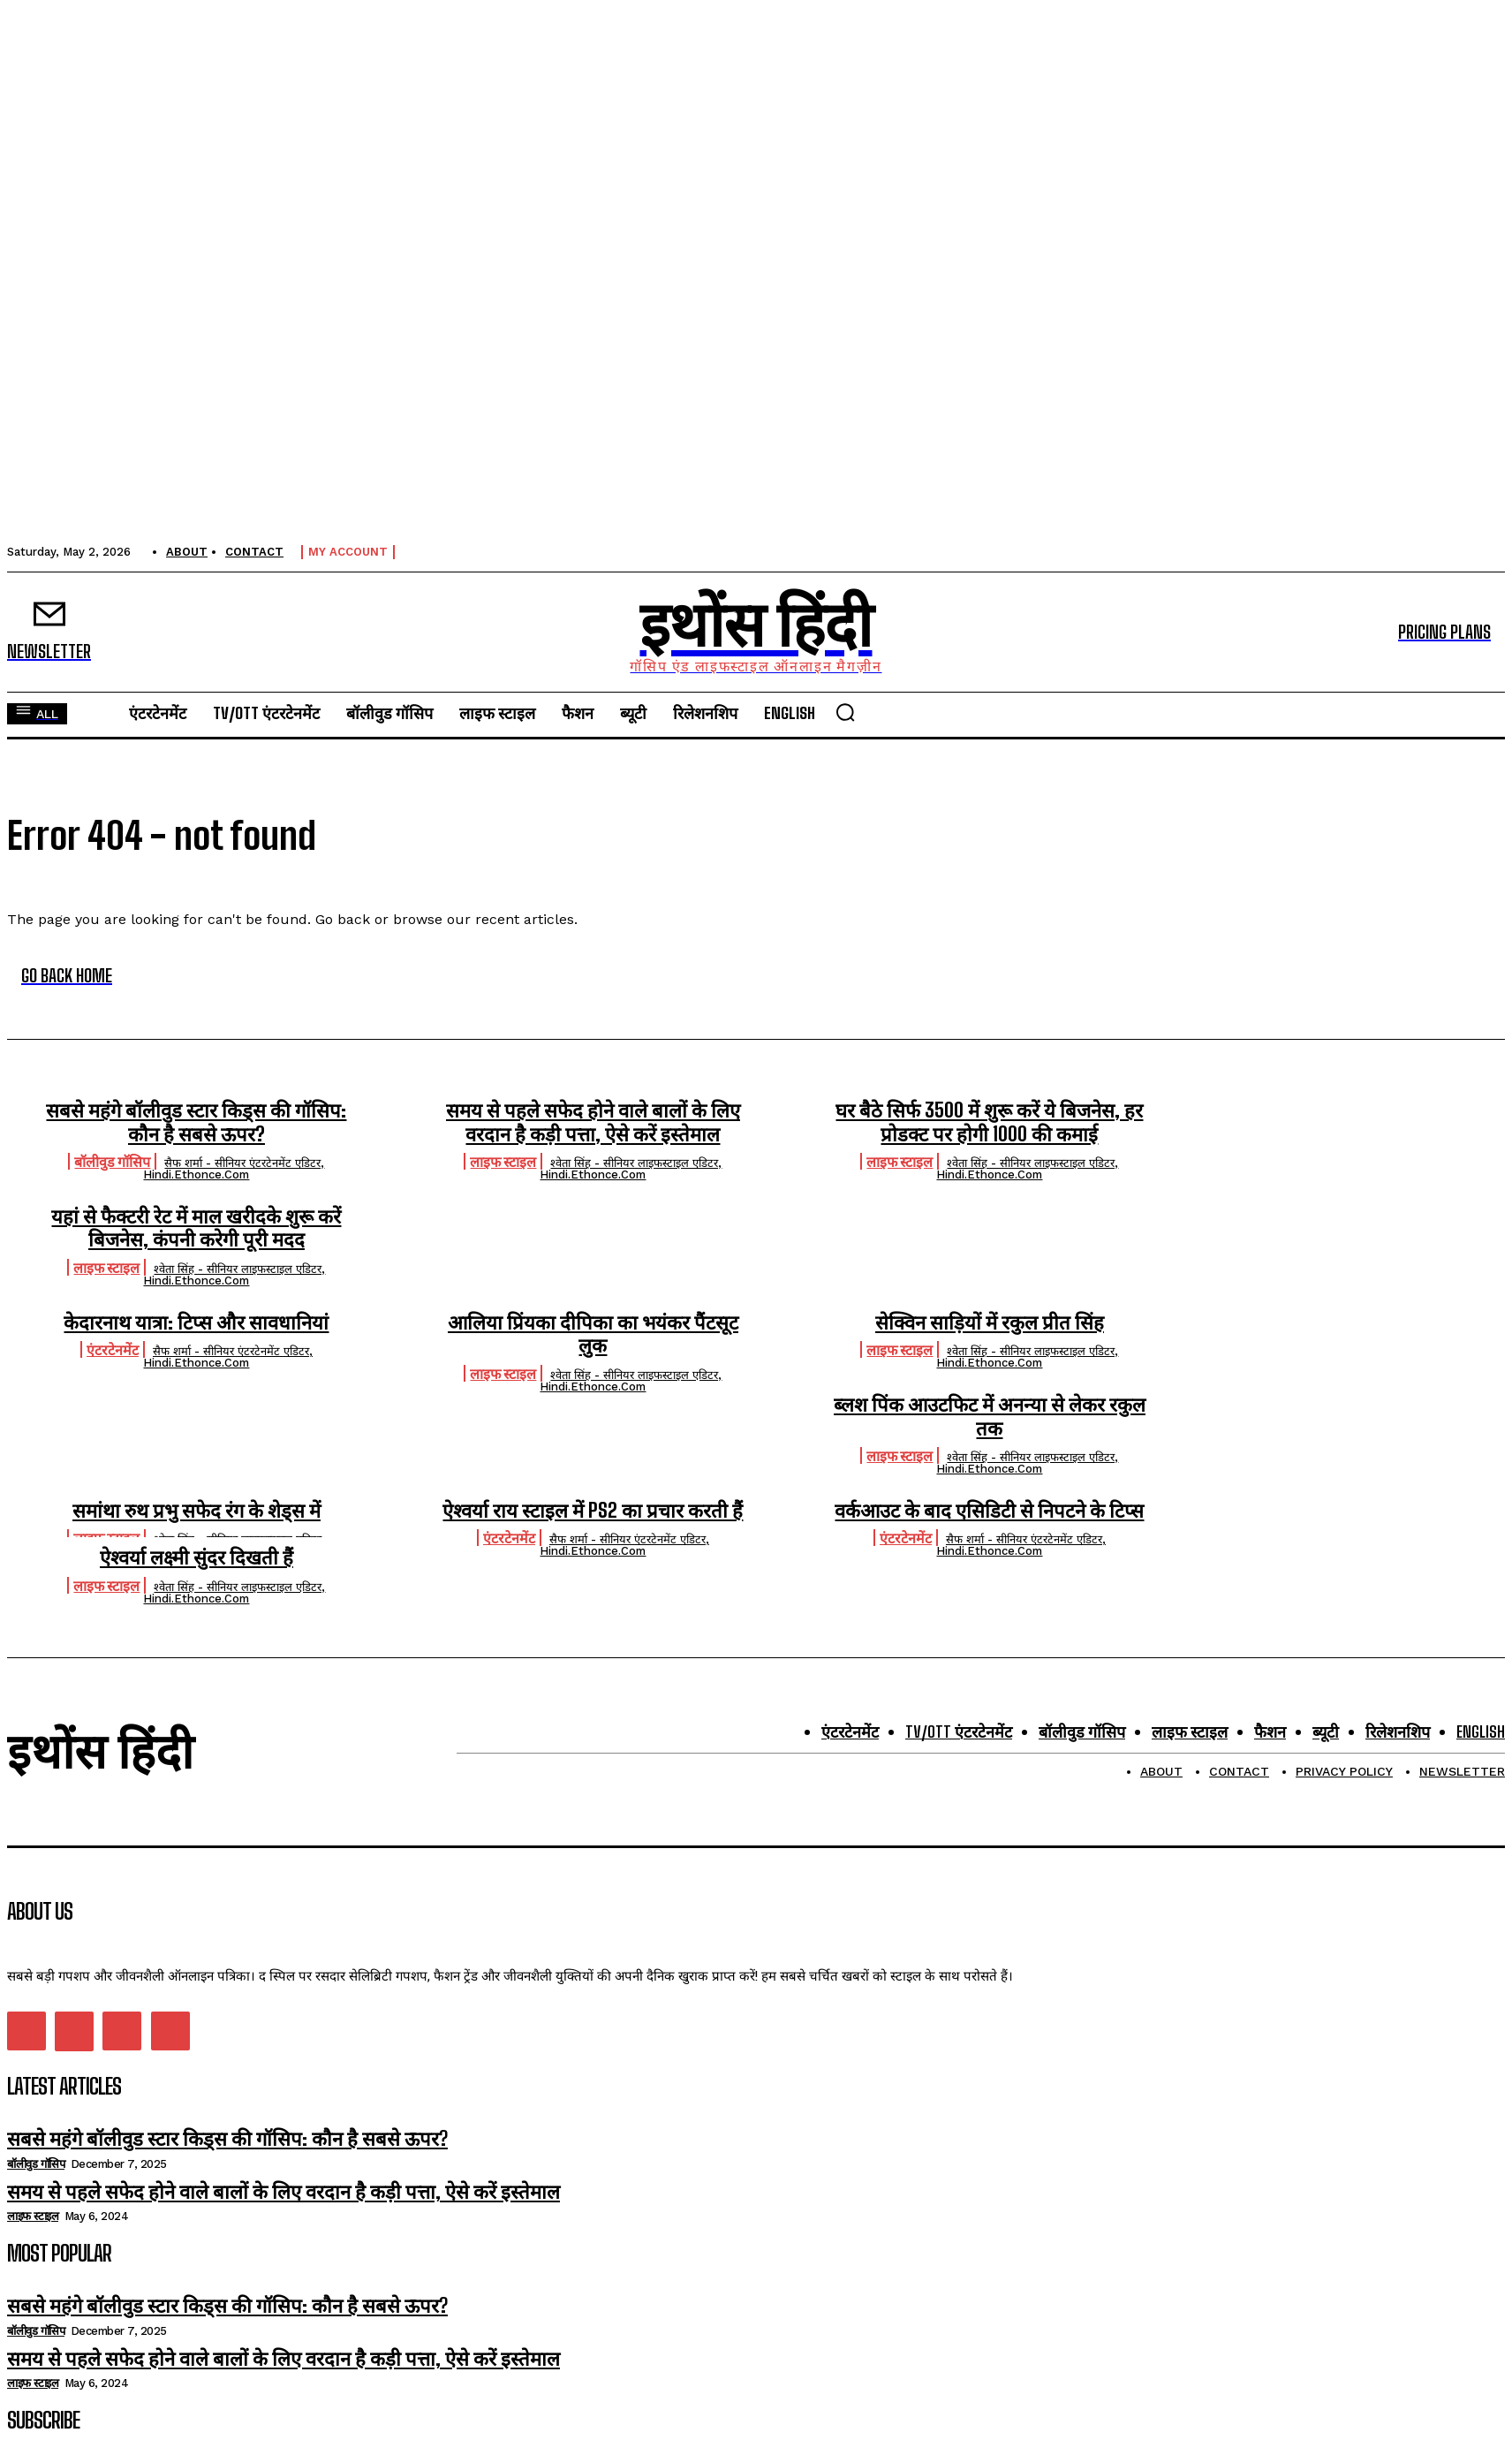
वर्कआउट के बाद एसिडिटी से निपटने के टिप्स (989, 1510)
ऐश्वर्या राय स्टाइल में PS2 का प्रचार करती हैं (592, 1510)
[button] (845, 712)
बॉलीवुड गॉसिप (112, 1161)
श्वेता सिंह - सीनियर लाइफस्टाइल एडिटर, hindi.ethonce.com (631, 1168)
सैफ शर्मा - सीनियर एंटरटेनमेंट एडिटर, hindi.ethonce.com (233, 1168)
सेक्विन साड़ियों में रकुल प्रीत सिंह (989, 1322)
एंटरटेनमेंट (113, 1349)
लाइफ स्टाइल (503, 1161)
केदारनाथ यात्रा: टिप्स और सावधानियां (196, 1322)
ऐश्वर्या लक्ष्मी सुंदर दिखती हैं (196, 1557)
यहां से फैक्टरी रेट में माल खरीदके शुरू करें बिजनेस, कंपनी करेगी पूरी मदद (196, 1227)
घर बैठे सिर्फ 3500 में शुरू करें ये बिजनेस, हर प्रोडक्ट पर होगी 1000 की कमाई (989, 1121)
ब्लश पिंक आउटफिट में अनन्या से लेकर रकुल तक (989, 1415)
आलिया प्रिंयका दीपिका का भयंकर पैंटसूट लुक (593, 1333)
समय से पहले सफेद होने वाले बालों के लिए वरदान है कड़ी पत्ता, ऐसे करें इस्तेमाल (593, 1121)
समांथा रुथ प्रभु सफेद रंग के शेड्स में (196, 1510)
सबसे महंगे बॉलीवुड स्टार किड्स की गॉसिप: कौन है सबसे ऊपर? (196, 1121)
